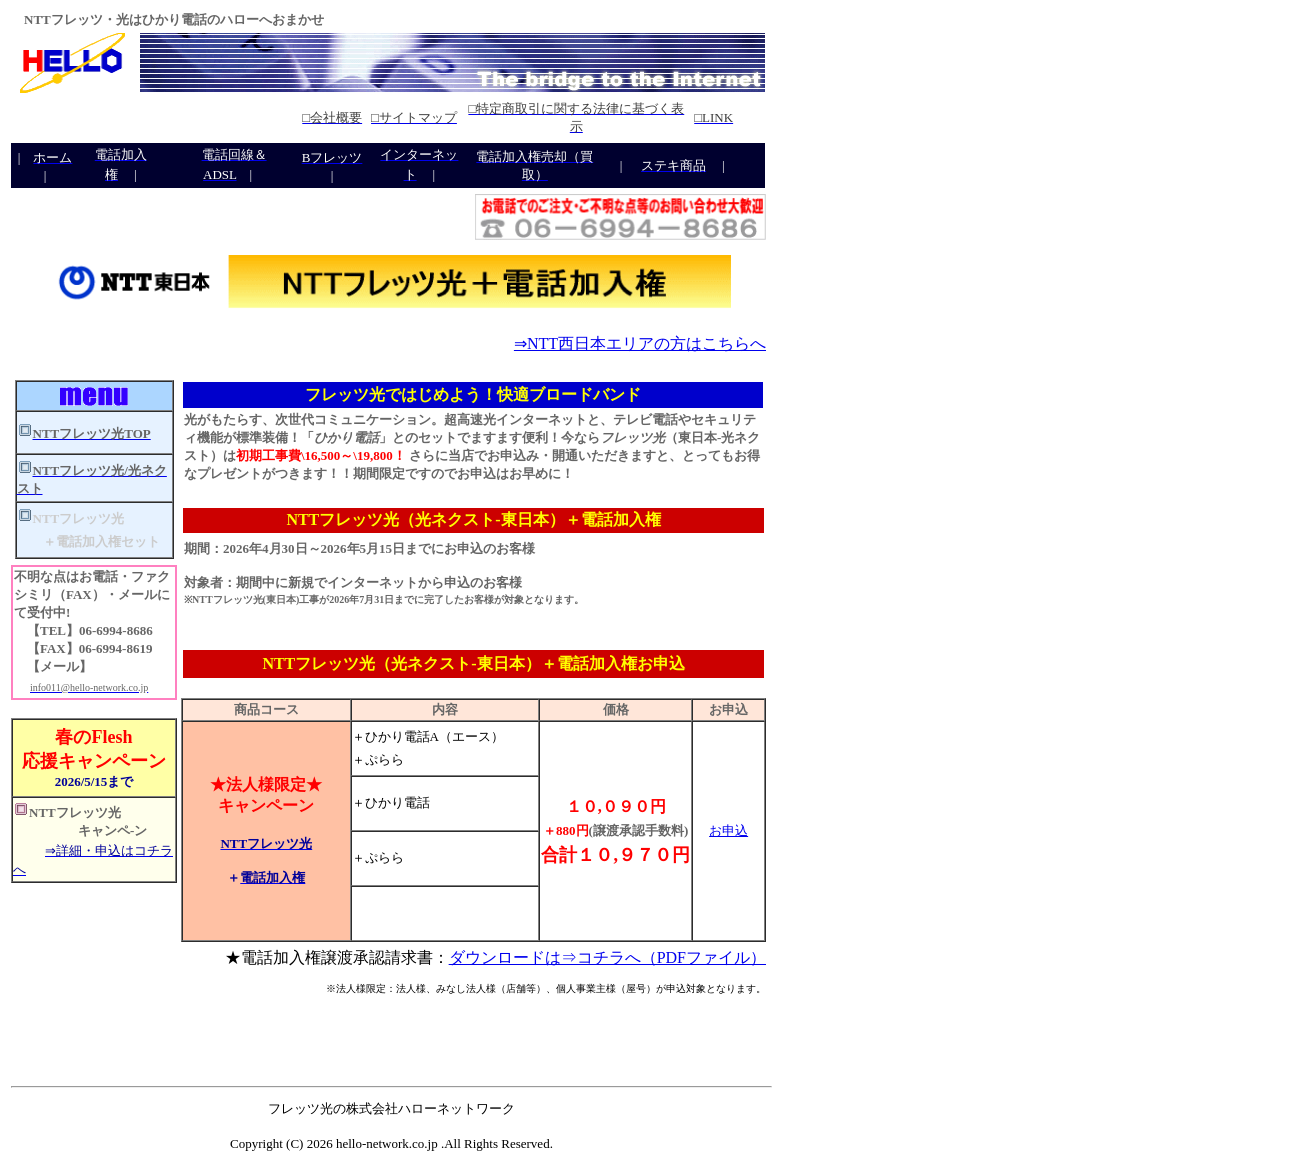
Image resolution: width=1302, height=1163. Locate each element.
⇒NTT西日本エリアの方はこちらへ (640, 343)
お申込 (728, 830)
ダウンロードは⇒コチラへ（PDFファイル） (607, 957)
